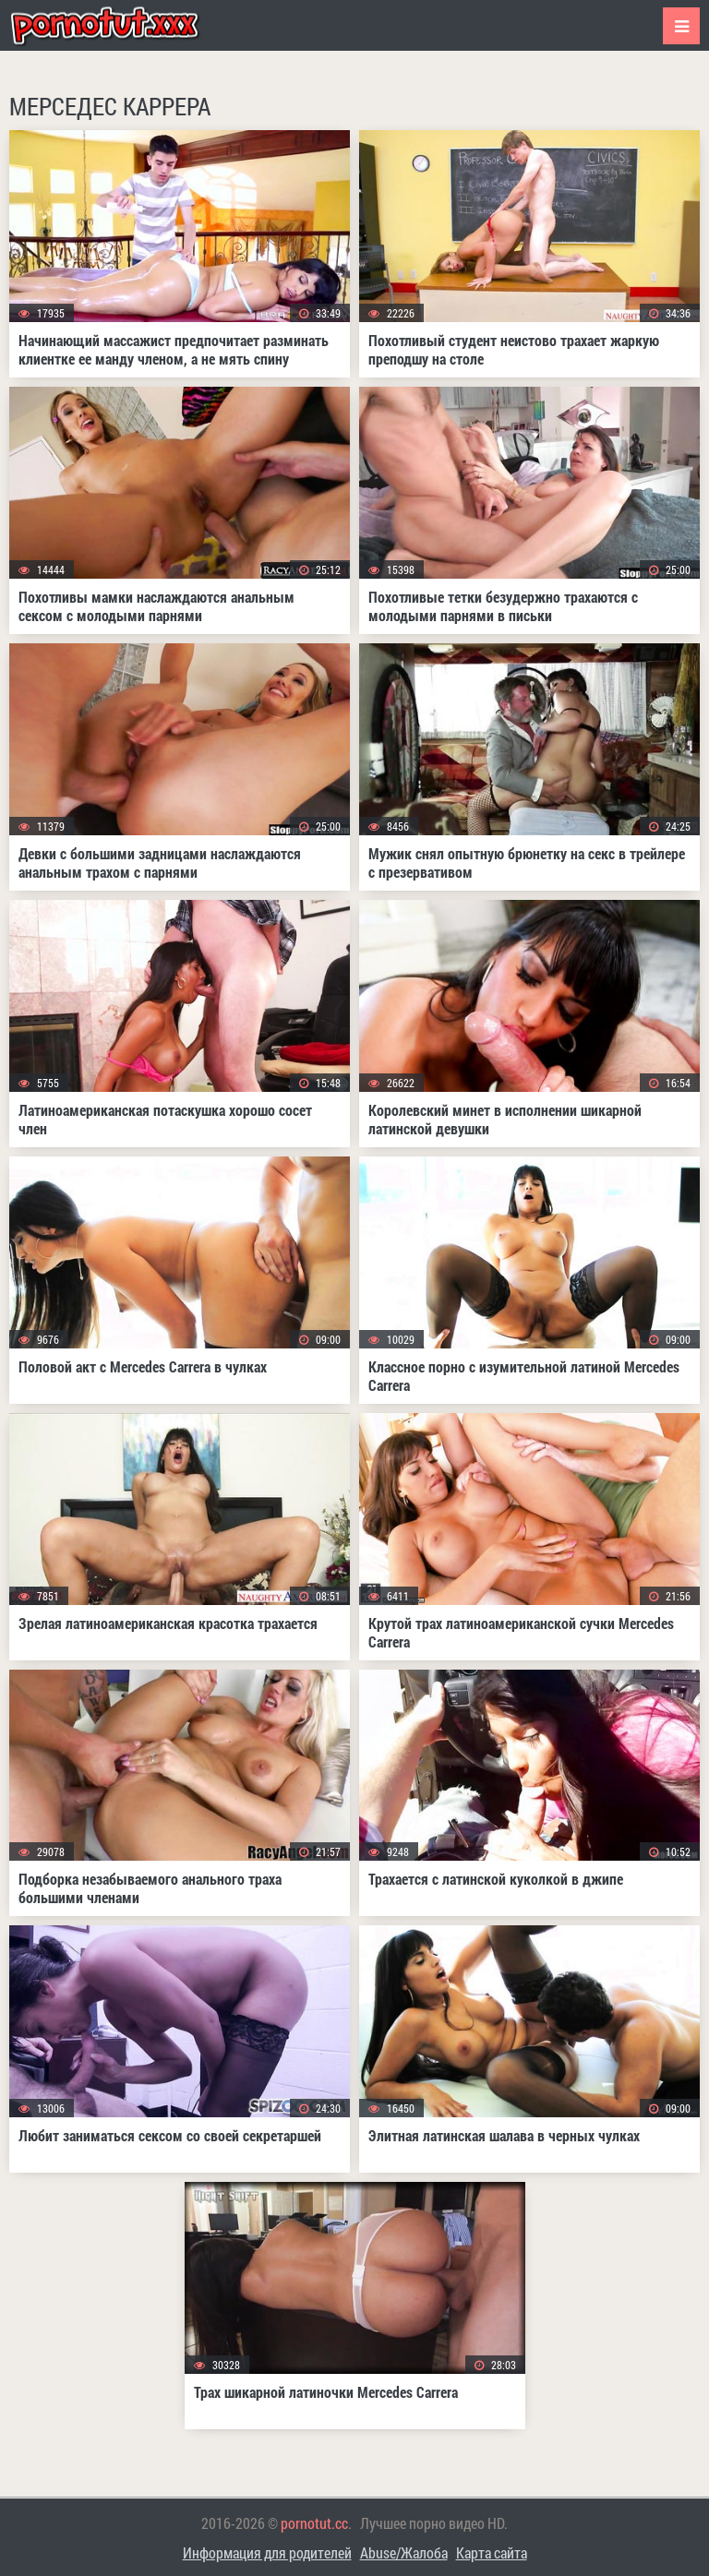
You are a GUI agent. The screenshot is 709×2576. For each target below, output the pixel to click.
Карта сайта (491, 2552)
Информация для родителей (267, 2552)
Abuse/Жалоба (404, 2552)
